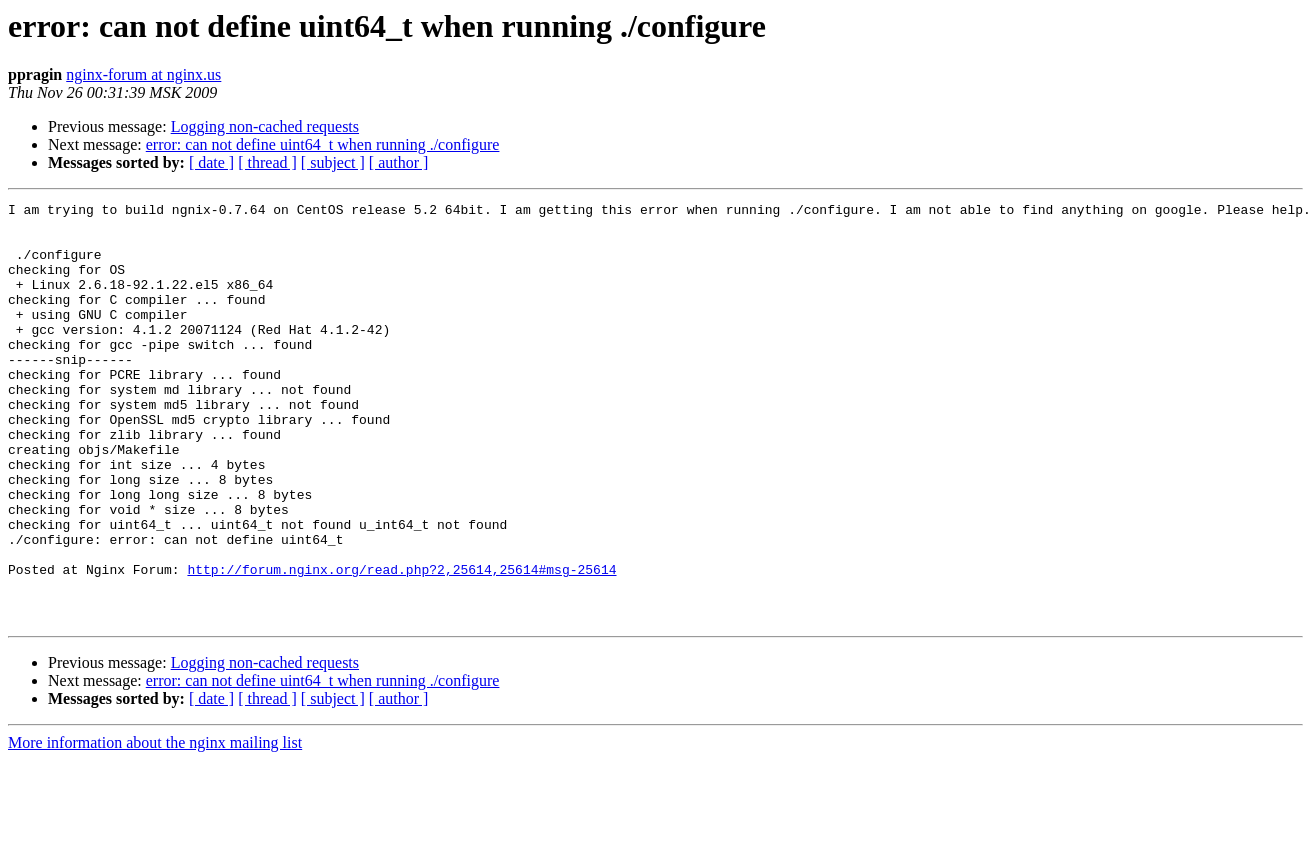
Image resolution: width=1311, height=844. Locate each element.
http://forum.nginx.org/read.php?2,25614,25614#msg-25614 (401, 644)
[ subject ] (333, 162)
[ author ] (399, 162)
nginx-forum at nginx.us (143, 74)
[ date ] (211, 162)
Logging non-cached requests (265, 126)
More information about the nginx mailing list (155, 826)
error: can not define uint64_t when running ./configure (323, 144)
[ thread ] (267, 162)
